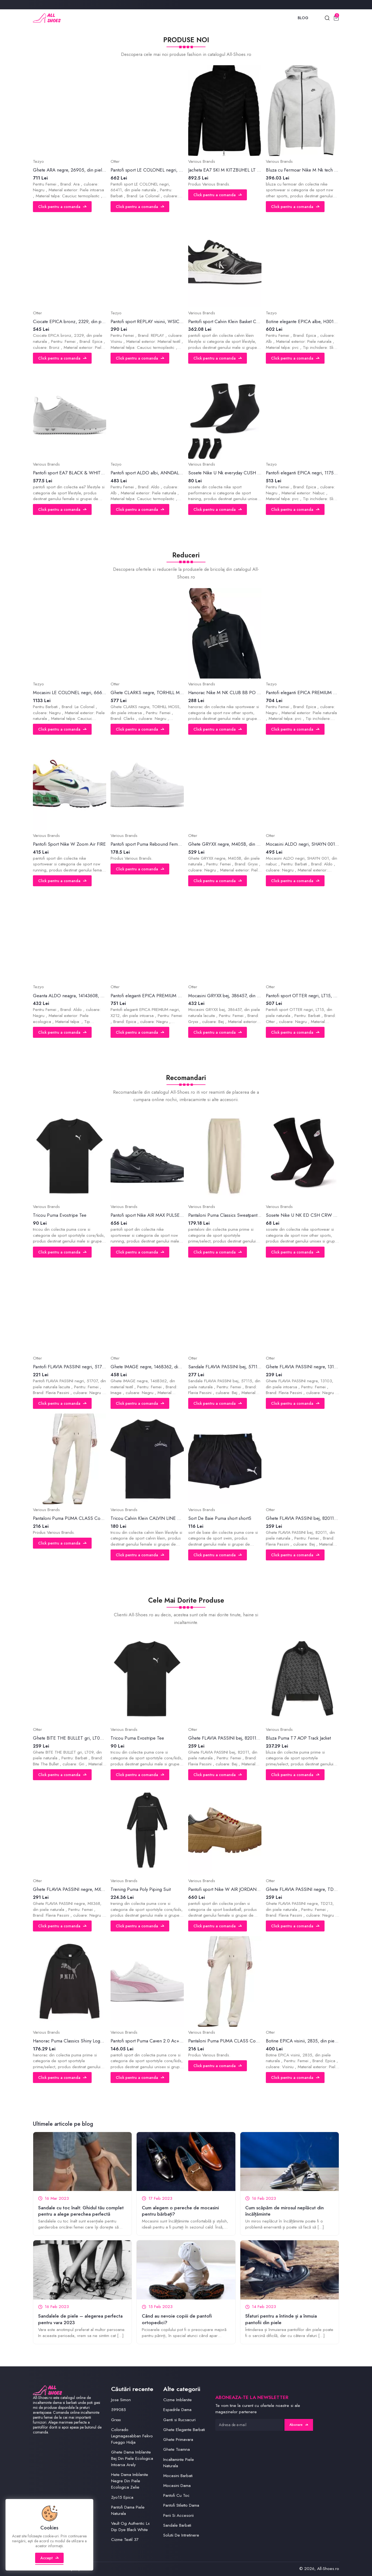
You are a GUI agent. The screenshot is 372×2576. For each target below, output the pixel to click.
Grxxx (116, 2420)
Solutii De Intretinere (181, 2535)
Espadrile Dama (177, 2410)
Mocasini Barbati (178, 2476)
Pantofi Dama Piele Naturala (128, 2510)
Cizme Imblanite (177, 2400)
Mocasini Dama (177, 2486)
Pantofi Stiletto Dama (181, 2505)
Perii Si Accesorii (178, 2515)
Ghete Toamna (176, 2449)
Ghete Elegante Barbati (184, 2430)
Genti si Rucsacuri (179, 2420)
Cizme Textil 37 (125, 2540)
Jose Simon (121, 2400)
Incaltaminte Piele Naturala (178, 2463)
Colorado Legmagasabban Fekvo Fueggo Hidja (132, 2436)
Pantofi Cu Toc (176, 2495)
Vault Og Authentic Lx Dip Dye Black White (130, 2526)
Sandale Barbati (177, 2525)
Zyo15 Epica (122, 2497)
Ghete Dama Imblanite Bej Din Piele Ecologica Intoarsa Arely (132, 2458)
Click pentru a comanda (62, 206)
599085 (118, 2410)
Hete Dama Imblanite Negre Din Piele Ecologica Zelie (129, 2481)
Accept (49, 2558)
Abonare (298, 2424)
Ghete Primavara (178, 2440)
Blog (303, 18)
